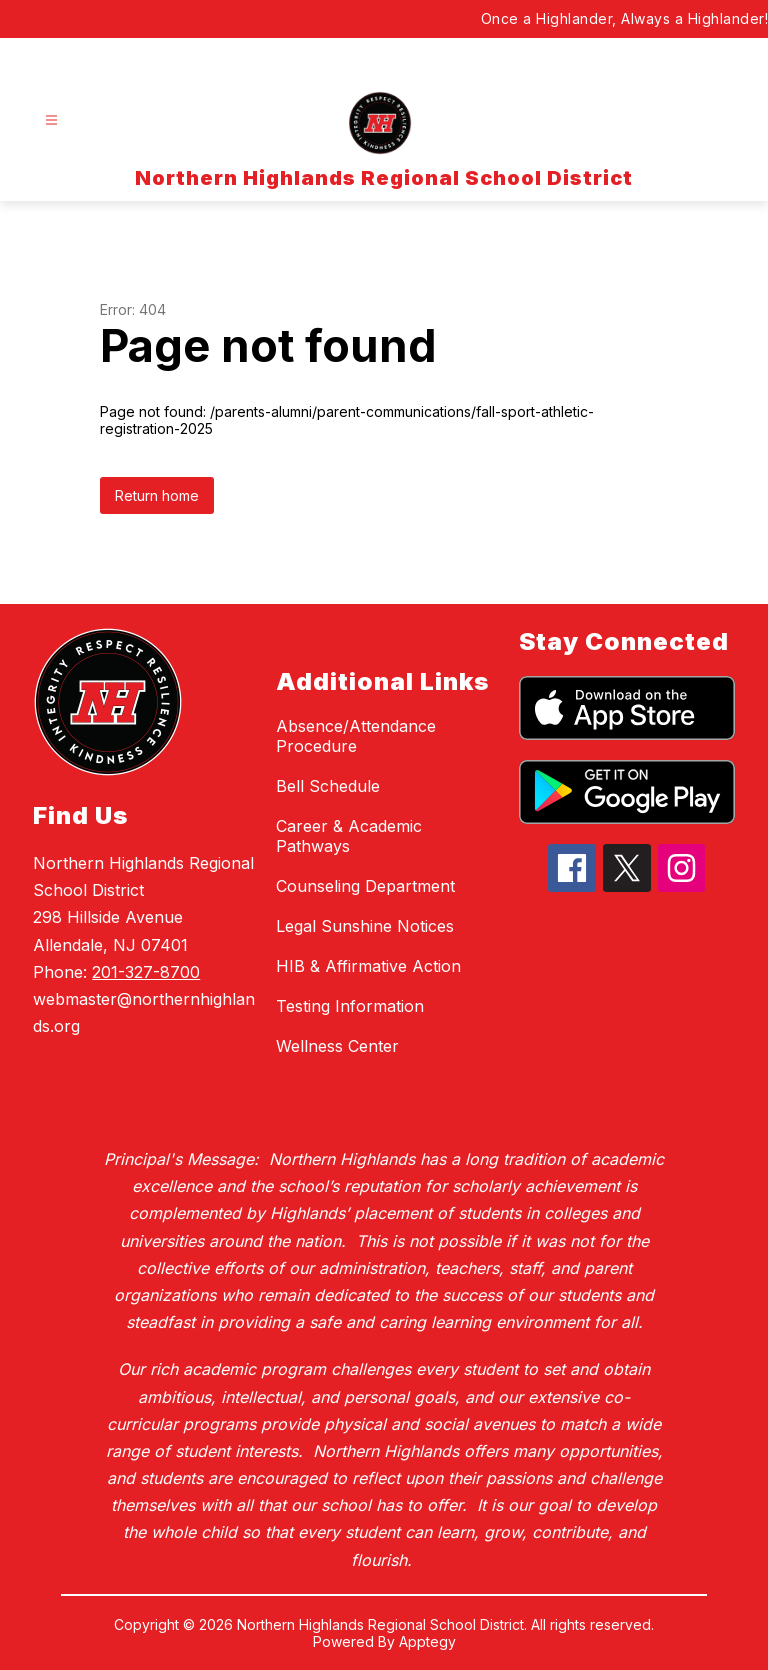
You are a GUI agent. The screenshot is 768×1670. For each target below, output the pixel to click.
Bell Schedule (328, 786)
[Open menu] (51, 120)
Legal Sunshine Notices (365, 926)
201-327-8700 (146, 972)
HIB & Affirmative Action (368, 966)
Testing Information (350, 1006)
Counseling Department (365, 886)
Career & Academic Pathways (349, 836)
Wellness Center (337, 1046)
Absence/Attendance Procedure (356, 736)
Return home (157, 495)
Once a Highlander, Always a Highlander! (625, 18)
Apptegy (427, 1641)
